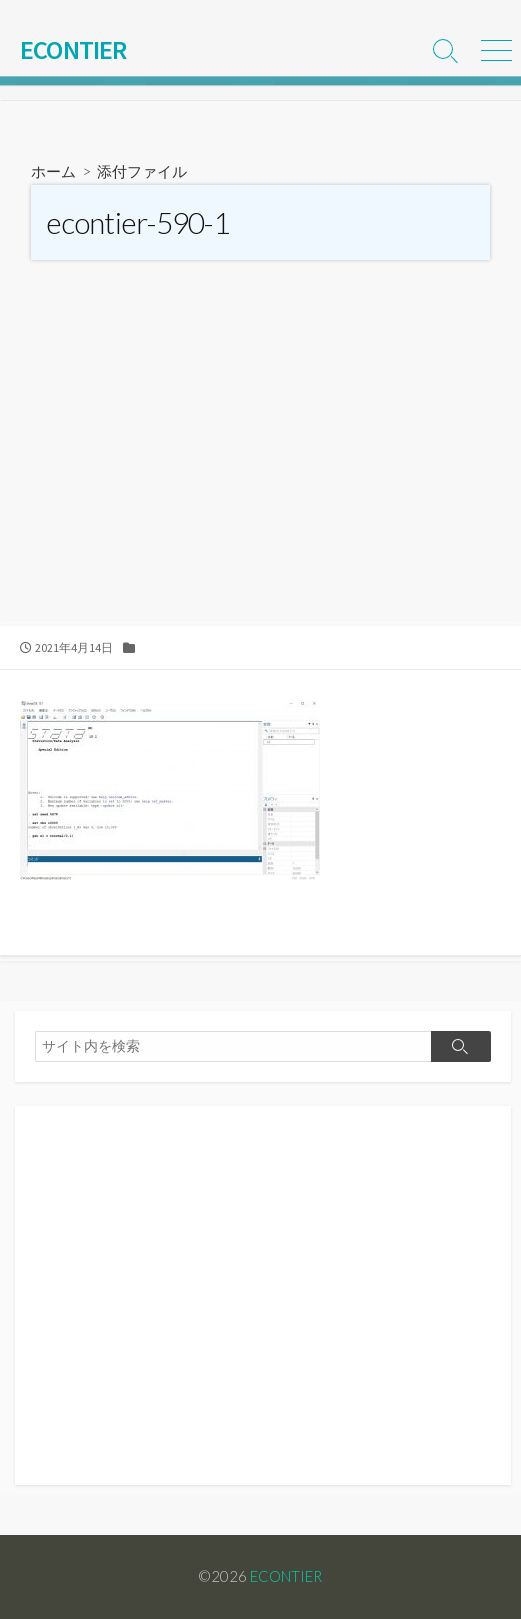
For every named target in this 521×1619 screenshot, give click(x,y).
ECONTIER (286, 1576)
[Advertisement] (260, 471)
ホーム (53, 171)
